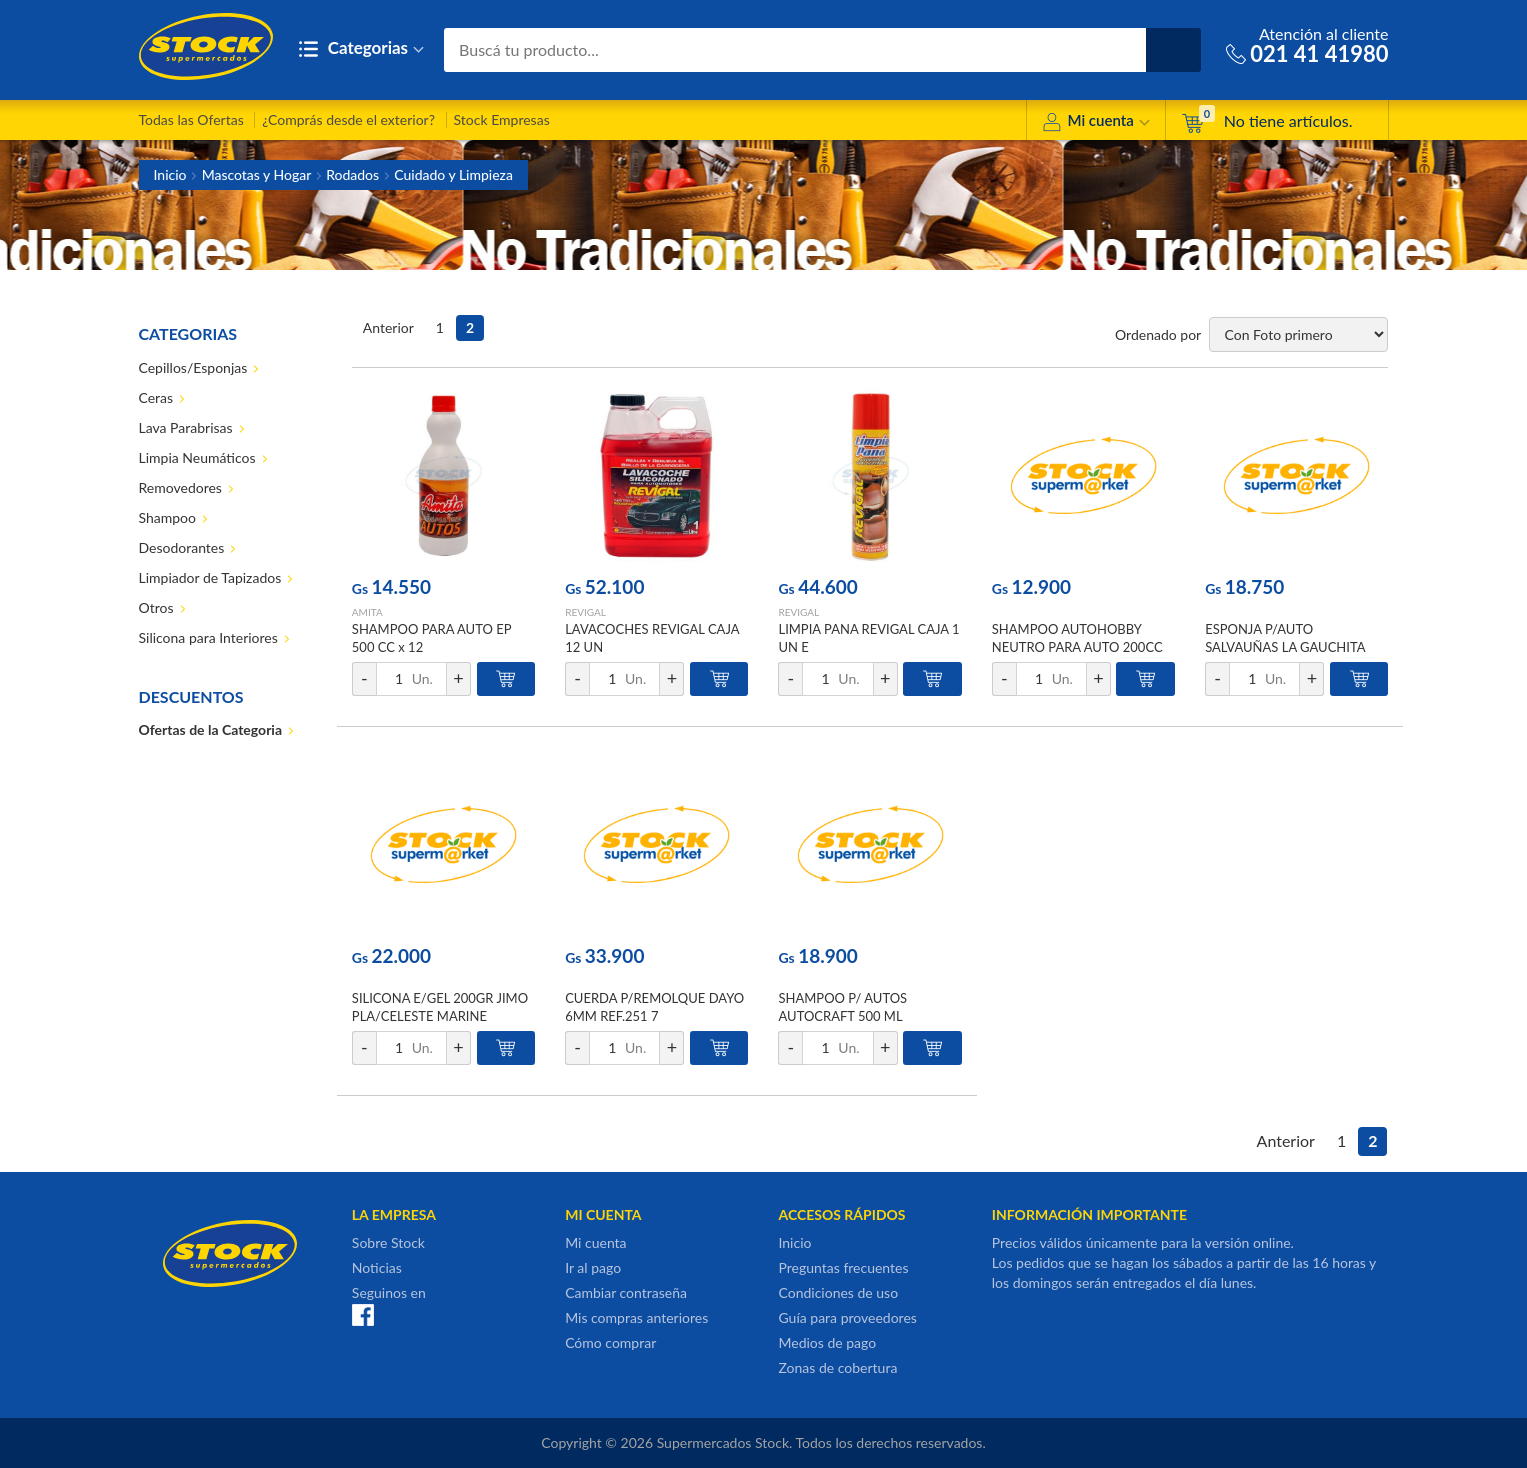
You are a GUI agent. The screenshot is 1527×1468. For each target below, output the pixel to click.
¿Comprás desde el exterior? (348, 119)
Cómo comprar (610, 1342)
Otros (156, 607)
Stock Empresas (502, 119)
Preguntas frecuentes (843, 1267)
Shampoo (167, 517)
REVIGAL (585, 612)
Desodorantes (182, 547)
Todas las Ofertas (191, 119)
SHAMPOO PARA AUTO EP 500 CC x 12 (431, 638)
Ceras (156, 397)
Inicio (170, 174)
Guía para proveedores (847, 1317)
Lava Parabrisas (186, 427)
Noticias (377, 1267)
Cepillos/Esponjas (193, 367)
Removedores (180, 487)
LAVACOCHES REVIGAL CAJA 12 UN (652, 638)
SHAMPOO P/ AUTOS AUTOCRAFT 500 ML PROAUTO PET (842, 1016)
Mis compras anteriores (636, 1317)
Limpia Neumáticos (197, 457)
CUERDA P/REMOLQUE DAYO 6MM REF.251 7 (654, 1007)
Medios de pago (827, 1342)
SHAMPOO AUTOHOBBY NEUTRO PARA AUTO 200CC (1077, 638)
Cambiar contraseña (626, 1292)
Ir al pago (593, 1267)
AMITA (367, 612)
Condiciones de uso (838, 1292)
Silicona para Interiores (208, 637)
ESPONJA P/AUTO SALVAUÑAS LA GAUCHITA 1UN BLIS (1285, 647)
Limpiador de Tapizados (210, 577)
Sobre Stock (388, 1242)
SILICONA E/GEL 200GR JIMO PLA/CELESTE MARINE (440, 1007)
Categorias (361, 49)
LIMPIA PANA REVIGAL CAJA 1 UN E (868, 638)
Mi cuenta (1095, 123)
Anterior (388, 327)
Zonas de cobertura (837, 1367)
